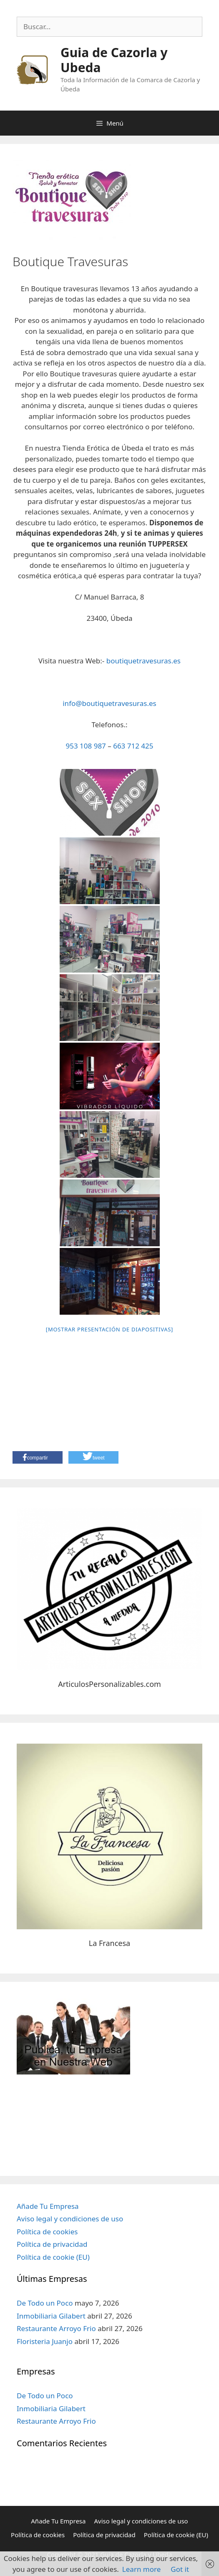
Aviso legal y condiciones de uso (70, 2218)
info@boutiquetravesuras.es (109, 703)
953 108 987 (85, 746)
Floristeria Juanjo (45, 2341)
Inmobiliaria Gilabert (51, 2316)
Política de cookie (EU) (53, 2257)
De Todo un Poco (45, 2303)
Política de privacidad (52, 2244)
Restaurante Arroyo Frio (56, 2328)
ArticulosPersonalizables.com (109, 1684)
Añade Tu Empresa (48, 2206)
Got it (180, 2569)
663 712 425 (133, 746)
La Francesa (109, 1943)
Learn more (141, 2569)
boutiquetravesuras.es (143, 660)
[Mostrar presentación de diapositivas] (109, 1329)
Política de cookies (47, 2231)
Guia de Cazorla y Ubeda (114, 60)
